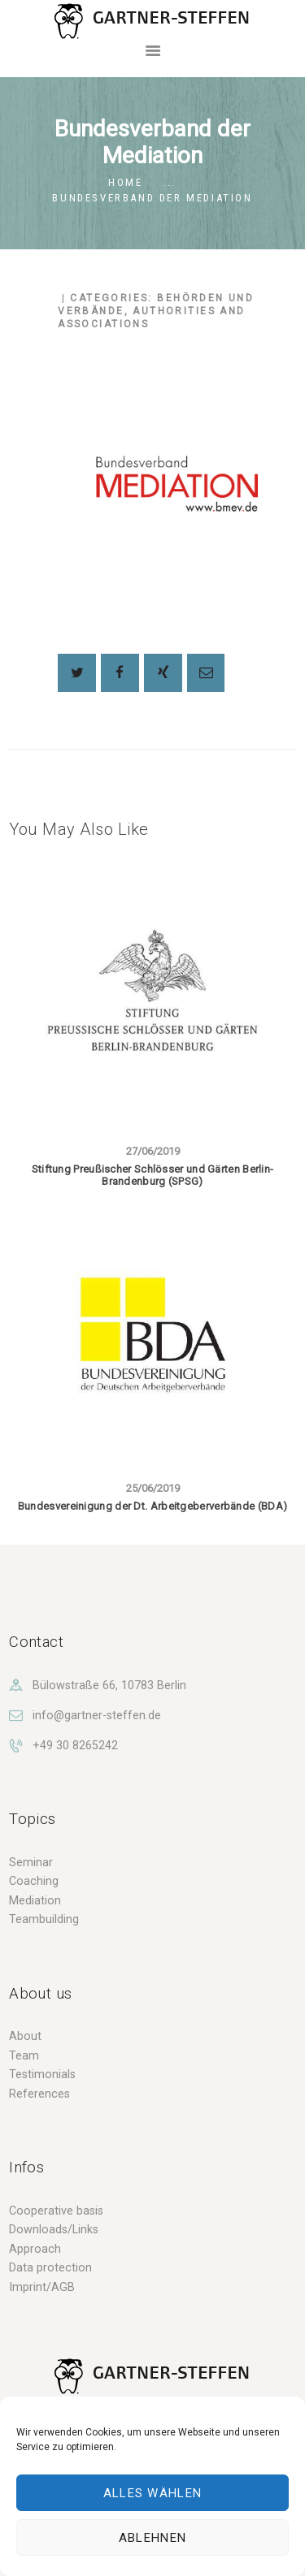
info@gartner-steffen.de (97, 1715)
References (39, 2093)
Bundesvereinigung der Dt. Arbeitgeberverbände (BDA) (152, 1506)
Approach (35, 2248)
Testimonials (42, 2074)
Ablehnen (152, 2538)
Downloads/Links (53, 2229)
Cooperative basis (56, 2210)
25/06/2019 (153, 1488)
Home (125, 182)
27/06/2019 (153, 1151)
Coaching (34, 1880)
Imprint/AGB (42, 2286)
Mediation (35, 1900)
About (25, 2035)
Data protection (50, 2267)
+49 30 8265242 (75, 1745)
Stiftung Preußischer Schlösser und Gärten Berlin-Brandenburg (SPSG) (153, 1175)
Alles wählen (153, 2493)
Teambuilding (44, 1919)
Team (24, 2055)
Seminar (31, 1862)
